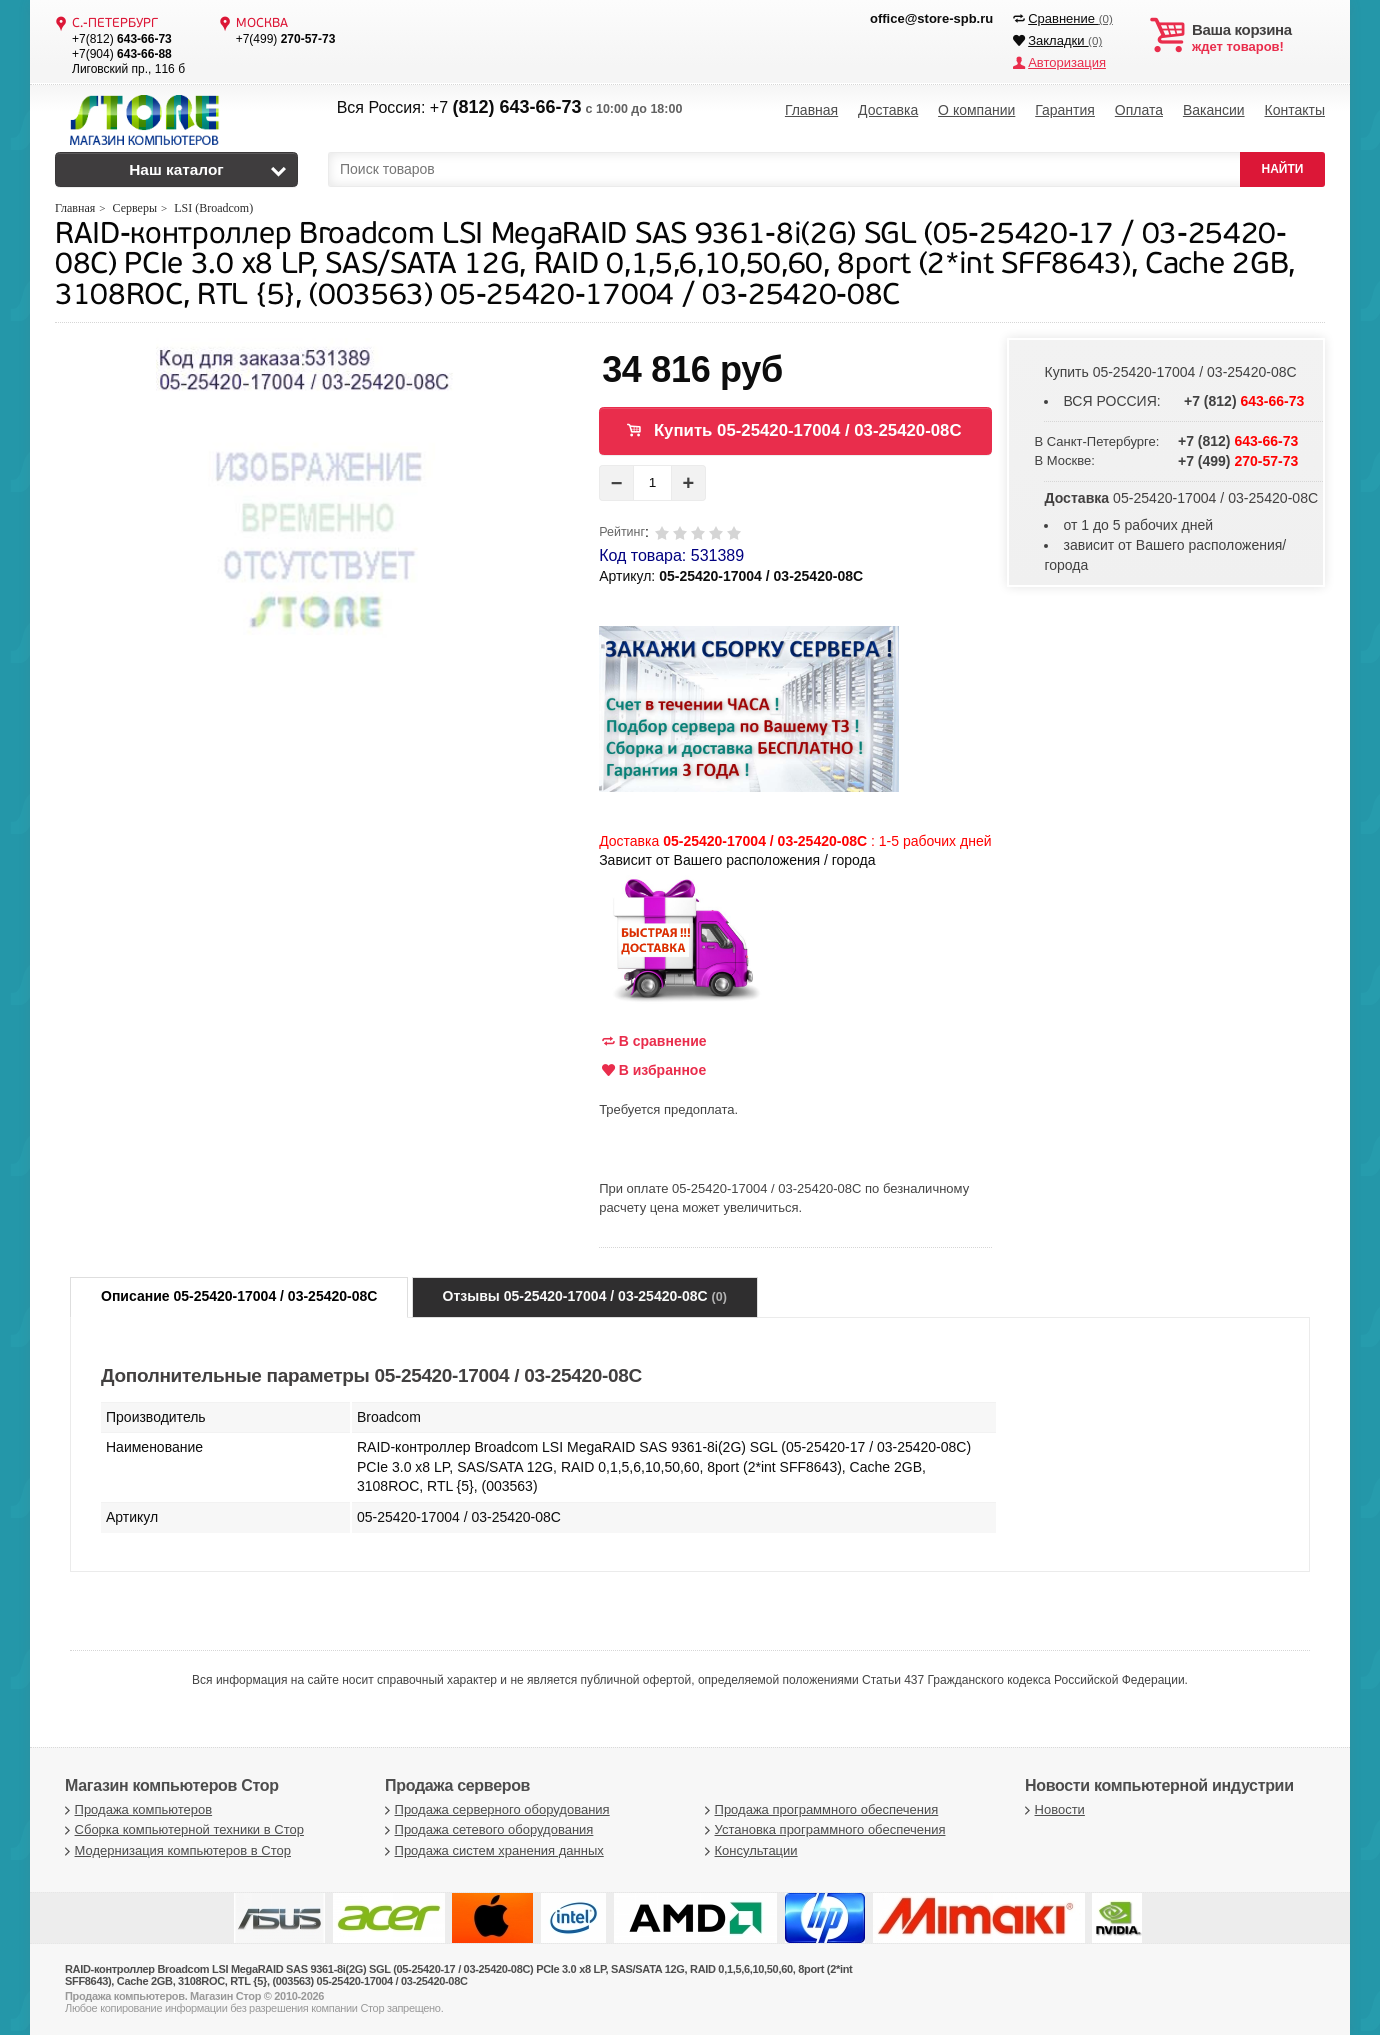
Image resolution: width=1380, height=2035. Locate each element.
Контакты (1294, 110)
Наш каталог (176, 169)
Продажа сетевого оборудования (486, 1829)
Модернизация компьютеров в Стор (175, 1850)
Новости (1052, 1809)
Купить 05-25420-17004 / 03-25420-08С (808, 430)
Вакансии (1214, 110)
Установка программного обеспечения (822, 1829)
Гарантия (1065, 110)
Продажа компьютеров (136, 1809)
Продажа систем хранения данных (492, 1850)
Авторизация (1067, 62)
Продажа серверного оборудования (495, 1809)
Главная (811, 110)
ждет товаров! (1258, 38)
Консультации (749, 1850)
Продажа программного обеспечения (819, 1809)
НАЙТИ (1283, 169)
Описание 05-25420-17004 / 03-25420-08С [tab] (239, 1296)
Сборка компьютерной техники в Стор (182, 1829)
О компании (976, 110)
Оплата (1139, 110)
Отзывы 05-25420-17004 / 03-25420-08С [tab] (585, 1296)
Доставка (888, 110)
